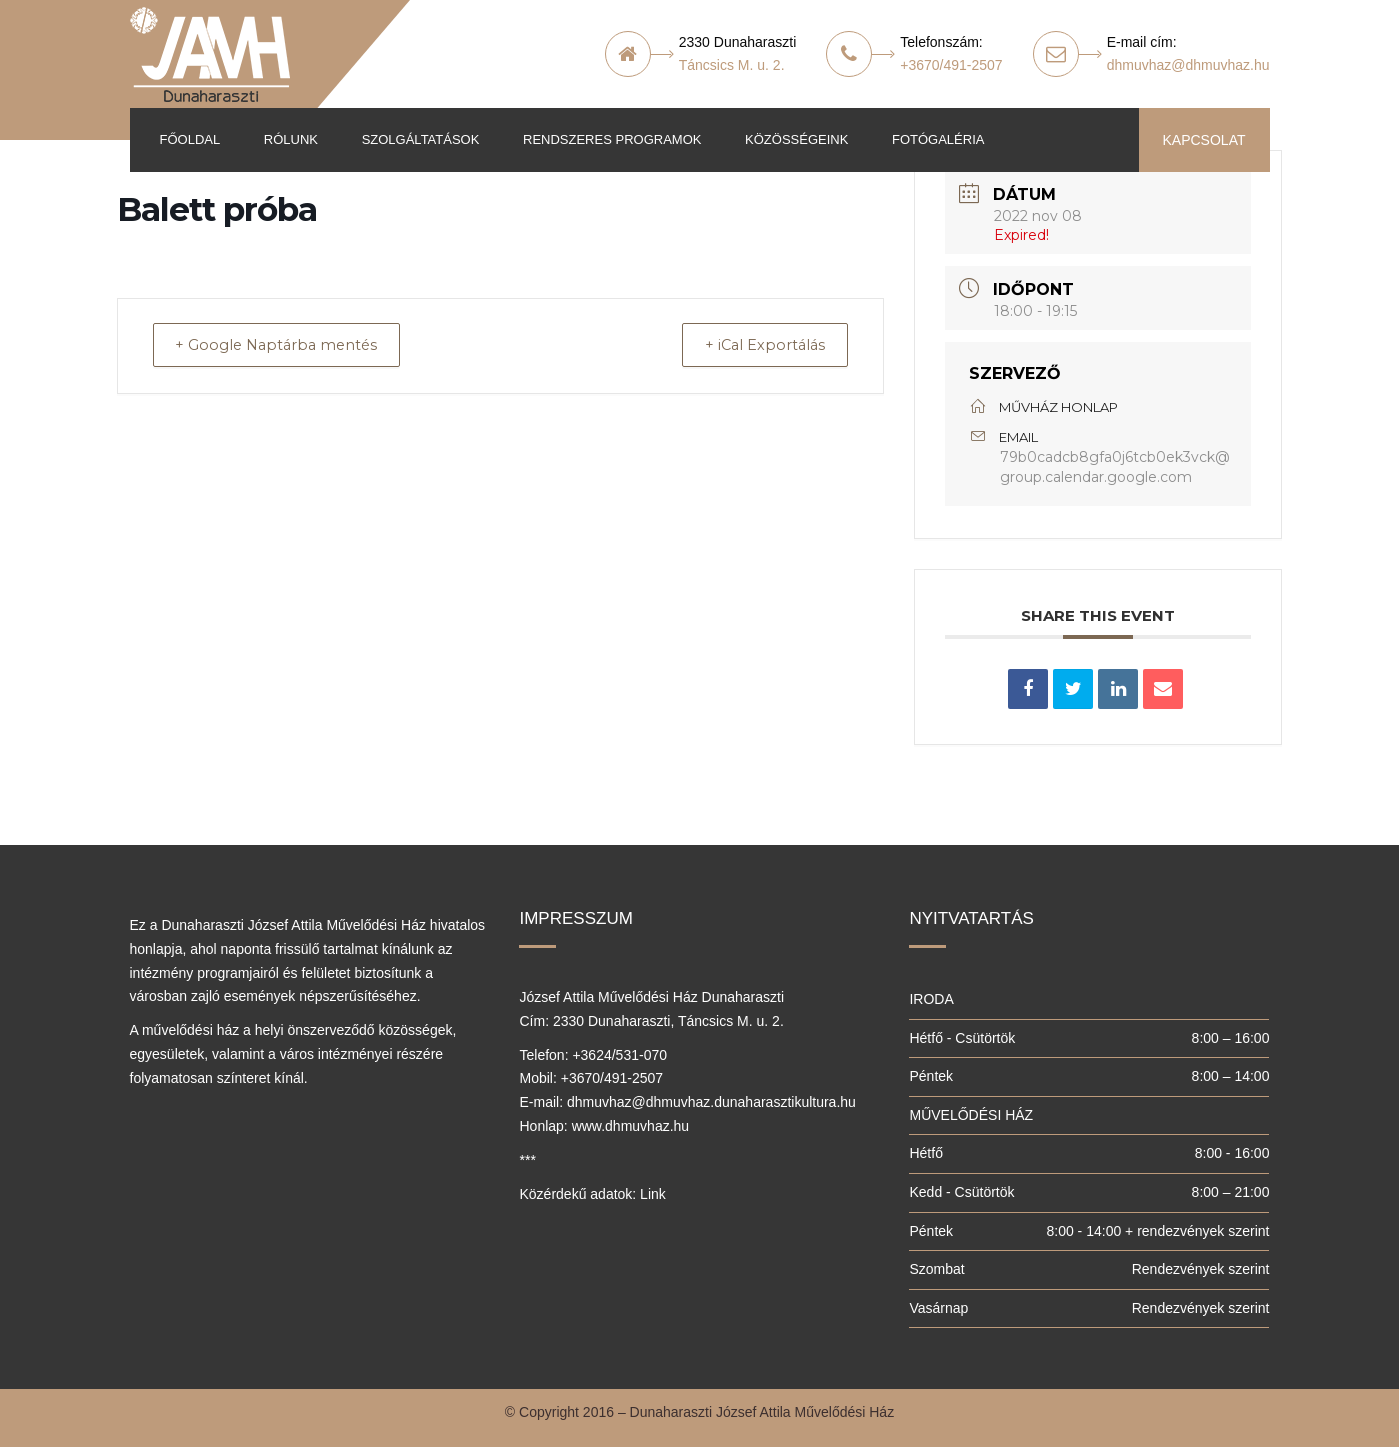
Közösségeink (796, 139)
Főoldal (190, 139)
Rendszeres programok (612, 139)
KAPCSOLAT (1204, 140)
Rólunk (291, 139)
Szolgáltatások (421, 139)
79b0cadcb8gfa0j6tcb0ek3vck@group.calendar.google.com (1115, 467)
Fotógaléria (938, 139)
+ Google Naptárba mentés (286, 345)
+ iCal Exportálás (757, 345)
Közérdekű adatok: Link (592, 1194)
